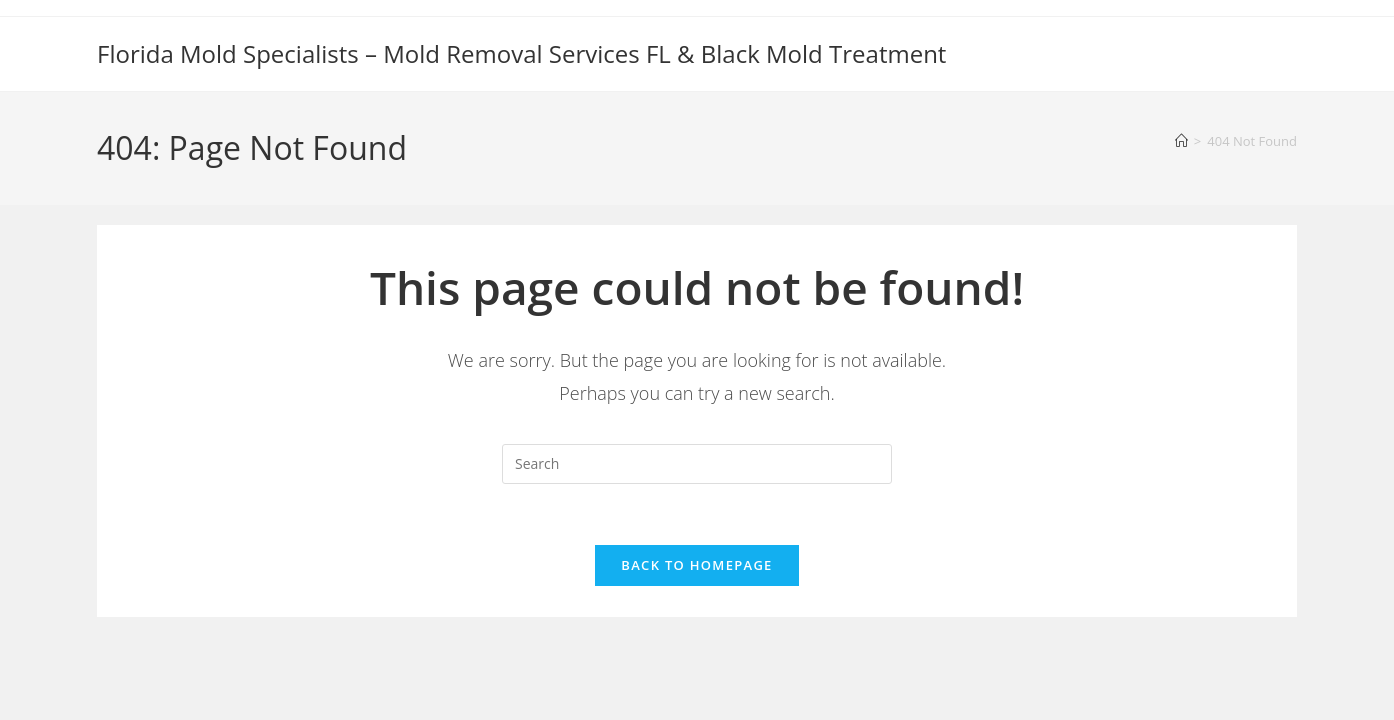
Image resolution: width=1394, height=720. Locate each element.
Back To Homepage (696, 565)
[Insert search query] (697, 464)
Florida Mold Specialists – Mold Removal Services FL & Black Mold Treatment (521, 53)
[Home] (1181, 141)
